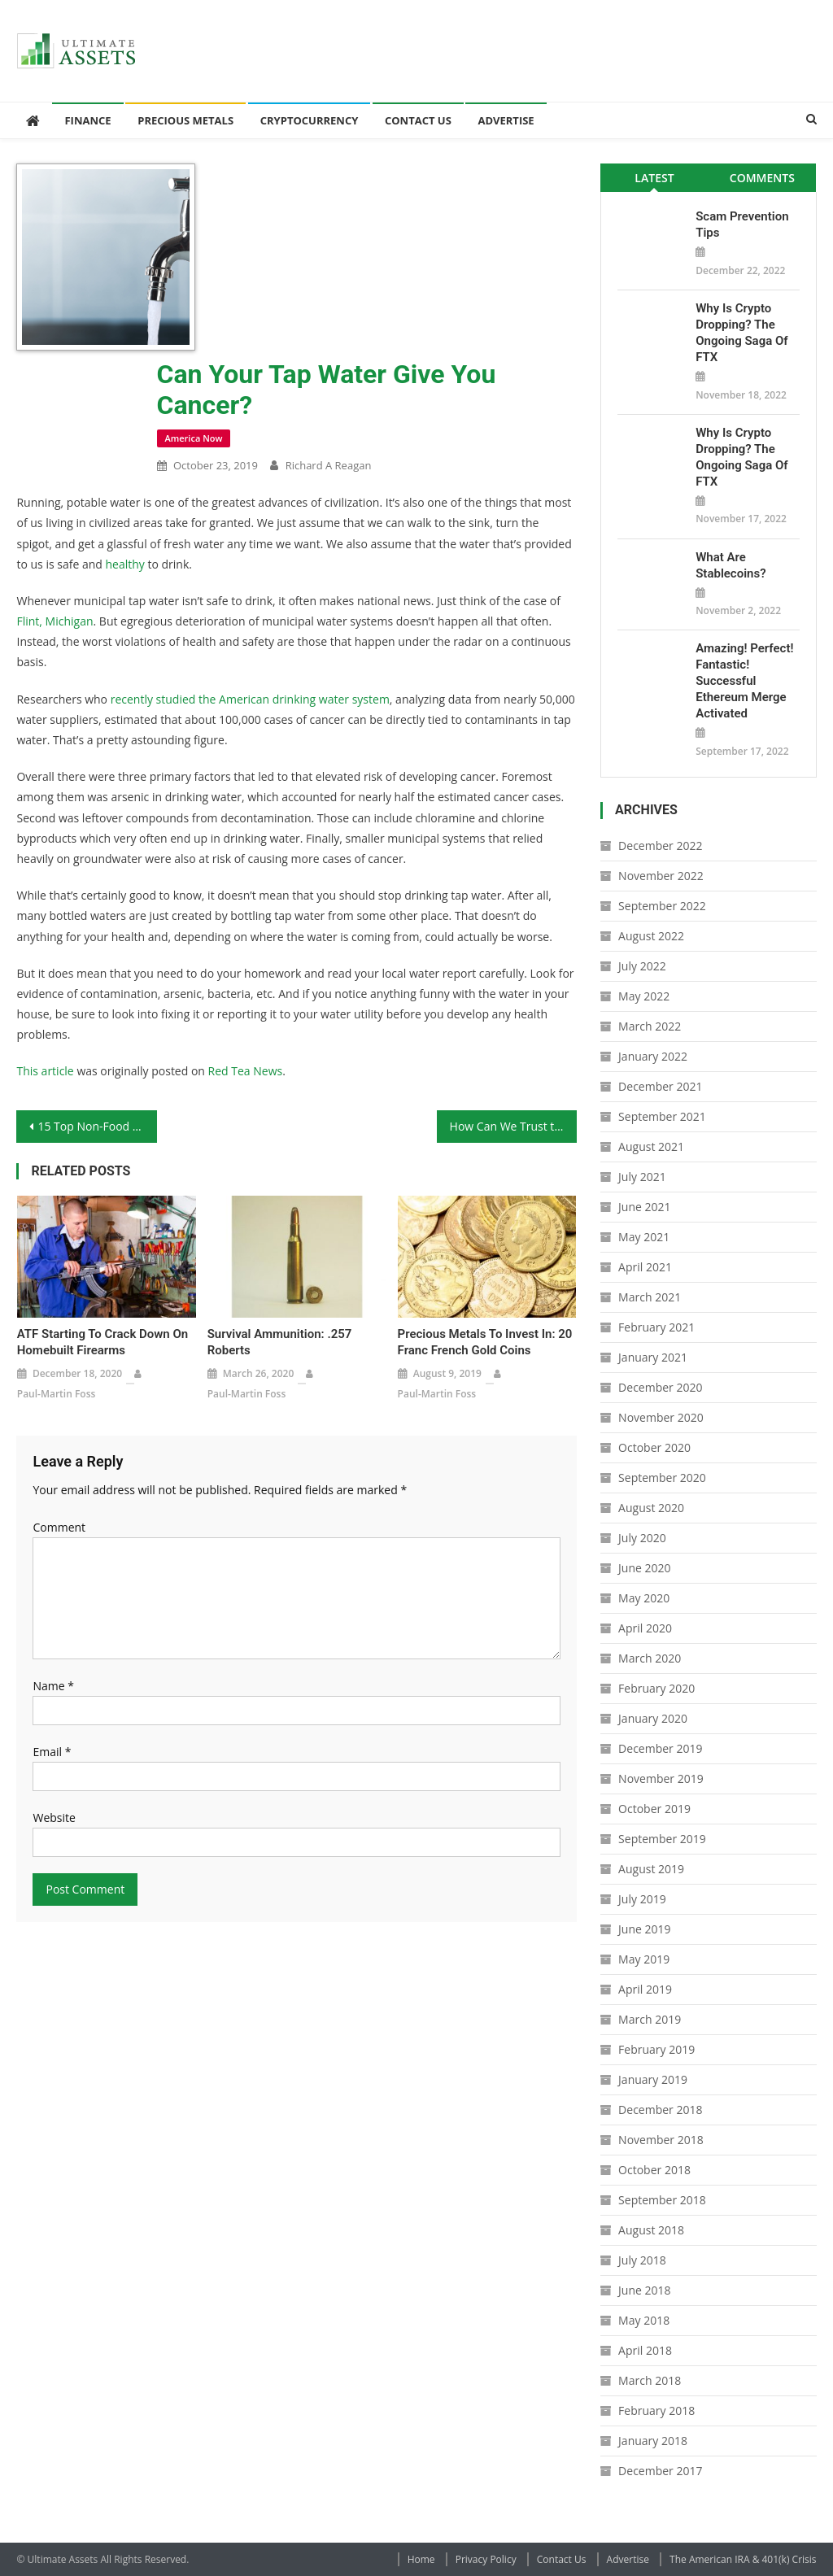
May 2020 (643, 1598)
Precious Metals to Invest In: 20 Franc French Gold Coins (485, 1342)
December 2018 (660, 2109)
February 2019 (656, 2049)
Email (52, 1751)
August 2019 (651, 1868)
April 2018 (645, 2350)
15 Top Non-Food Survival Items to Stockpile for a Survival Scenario (96, 1126)
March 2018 (649, 2380)
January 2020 (652, 1718)
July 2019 (642, 1899)
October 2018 (654, 2169)
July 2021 (642, 1176)
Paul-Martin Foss (56, 1394)
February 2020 (656, 1688)
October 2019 (654, 1808)
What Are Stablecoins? (730, 565)
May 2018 (643, 2320)
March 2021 (649, 1297)
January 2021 (652, 1357)
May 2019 (643, 1959)
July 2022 (642, 966)
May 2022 (643, 996)
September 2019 (662, 1838)
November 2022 (661, 875)
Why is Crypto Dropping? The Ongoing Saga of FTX (741, 332)
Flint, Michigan (54, 621)
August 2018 (651, 2230)
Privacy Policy (486, 2559)
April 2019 (645, 1989)
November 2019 (661, 1778)
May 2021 (643, 1236)
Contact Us (418, 120)
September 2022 (662, 905)
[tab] (654, 177)
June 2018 (644, 2290)
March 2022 (649, 1026)
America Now (194, 438)
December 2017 (660, 2470)
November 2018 (661, 2139)
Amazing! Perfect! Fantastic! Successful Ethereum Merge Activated (744, 681)
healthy (124, 564)
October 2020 (654, 1447)
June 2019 (644, 1929)
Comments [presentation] (762, 177)
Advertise (506, 120)
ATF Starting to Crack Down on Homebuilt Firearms (102, 1342)
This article (44, 1071)
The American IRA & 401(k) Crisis (742, 2559)
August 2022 (651, 936)
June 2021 (644, 1206)
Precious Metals (185, 120)
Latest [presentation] (654, 177)
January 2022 (652, 1056)
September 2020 (662, 1477)
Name (53, 1685)
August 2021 (651, 1146)
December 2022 (660, 845)
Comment (59, 1527)
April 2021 (645, 1267)
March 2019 (649, 2019)
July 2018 (642, 2260)
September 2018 (662, 2200)
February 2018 (656, 2410)
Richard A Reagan (329, 465)
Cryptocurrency (309, 120)
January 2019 (652, 2079)
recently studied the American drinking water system (250, 699)
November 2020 (661, 1417)
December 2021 (660, 1086)
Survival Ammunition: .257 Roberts (279, 1342)
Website (54, 1817)
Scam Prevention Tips (742, 224)
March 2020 (649, 1658)
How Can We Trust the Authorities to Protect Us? (513, 1126)
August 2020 (651, 1507)
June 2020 (644, 1568)
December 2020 (660, 1387)
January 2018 (652, 2440)
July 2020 (642, 1537)
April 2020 (645, 1628)
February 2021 (656, 1327)
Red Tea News (245, 1071)
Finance (87, 120)
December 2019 (660, 1748)
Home (421, 2559)
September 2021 (662, 1116)
